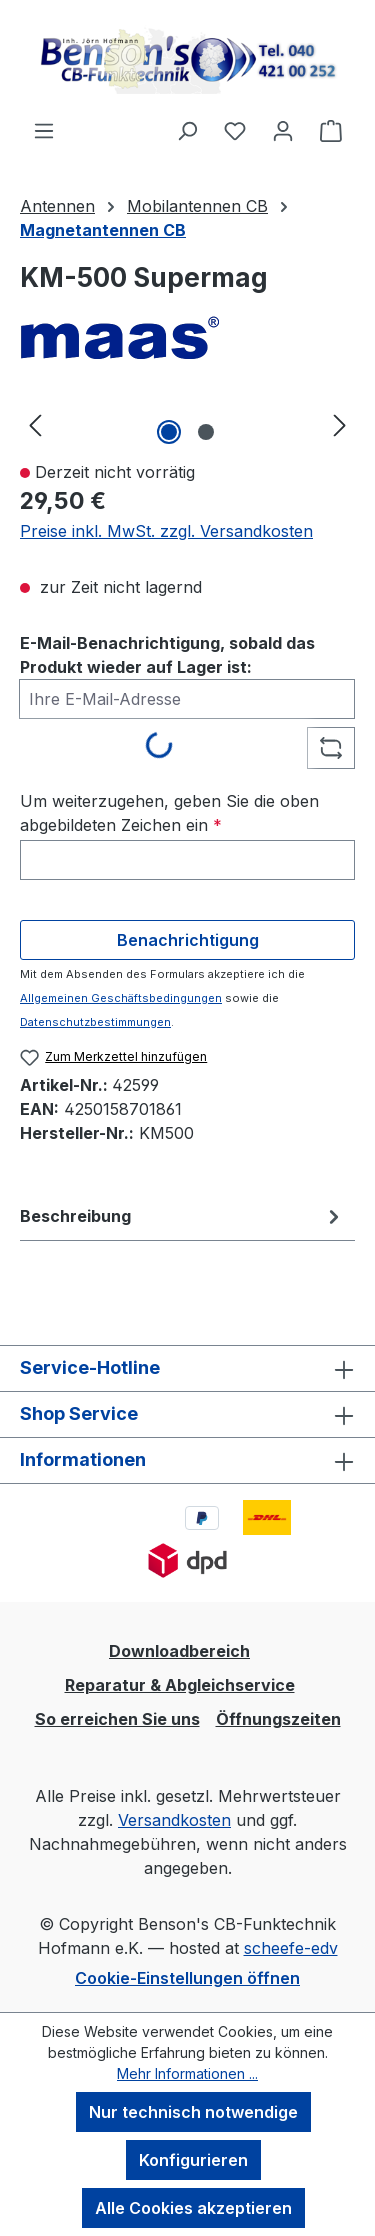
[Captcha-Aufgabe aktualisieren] (331, 748)
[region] (187, 424)
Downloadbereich (179, 1651)
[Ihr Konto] (283, 130)
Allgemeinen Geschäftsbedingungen (121, 998)
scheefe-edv (291, 1948)
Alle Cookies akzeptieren (193, 2208)
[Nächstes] (340, 424)
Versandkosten (174, 1820)
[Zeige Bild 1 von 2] (169, 432)
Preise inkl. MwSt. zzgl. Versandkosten (166, 531)
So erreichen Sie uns (117, 1719)
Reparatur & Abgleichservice (180, 1685)
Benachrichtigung (188, 940)
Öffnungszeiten (278, 1719)
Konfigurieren (193, 2160)
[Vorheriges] (35, 424)
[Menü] (44, 130)
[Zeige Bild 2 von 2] (206, 432)
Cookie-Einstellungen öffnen (187, 1978)
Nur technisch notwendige (193, 2112)
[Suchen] (187, 130)
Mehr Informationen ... (187, 2073)
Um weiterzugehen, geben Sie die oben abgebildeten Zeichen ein (169, 813)
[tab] (182, 1216)
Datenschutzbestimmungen (95, 1022)
